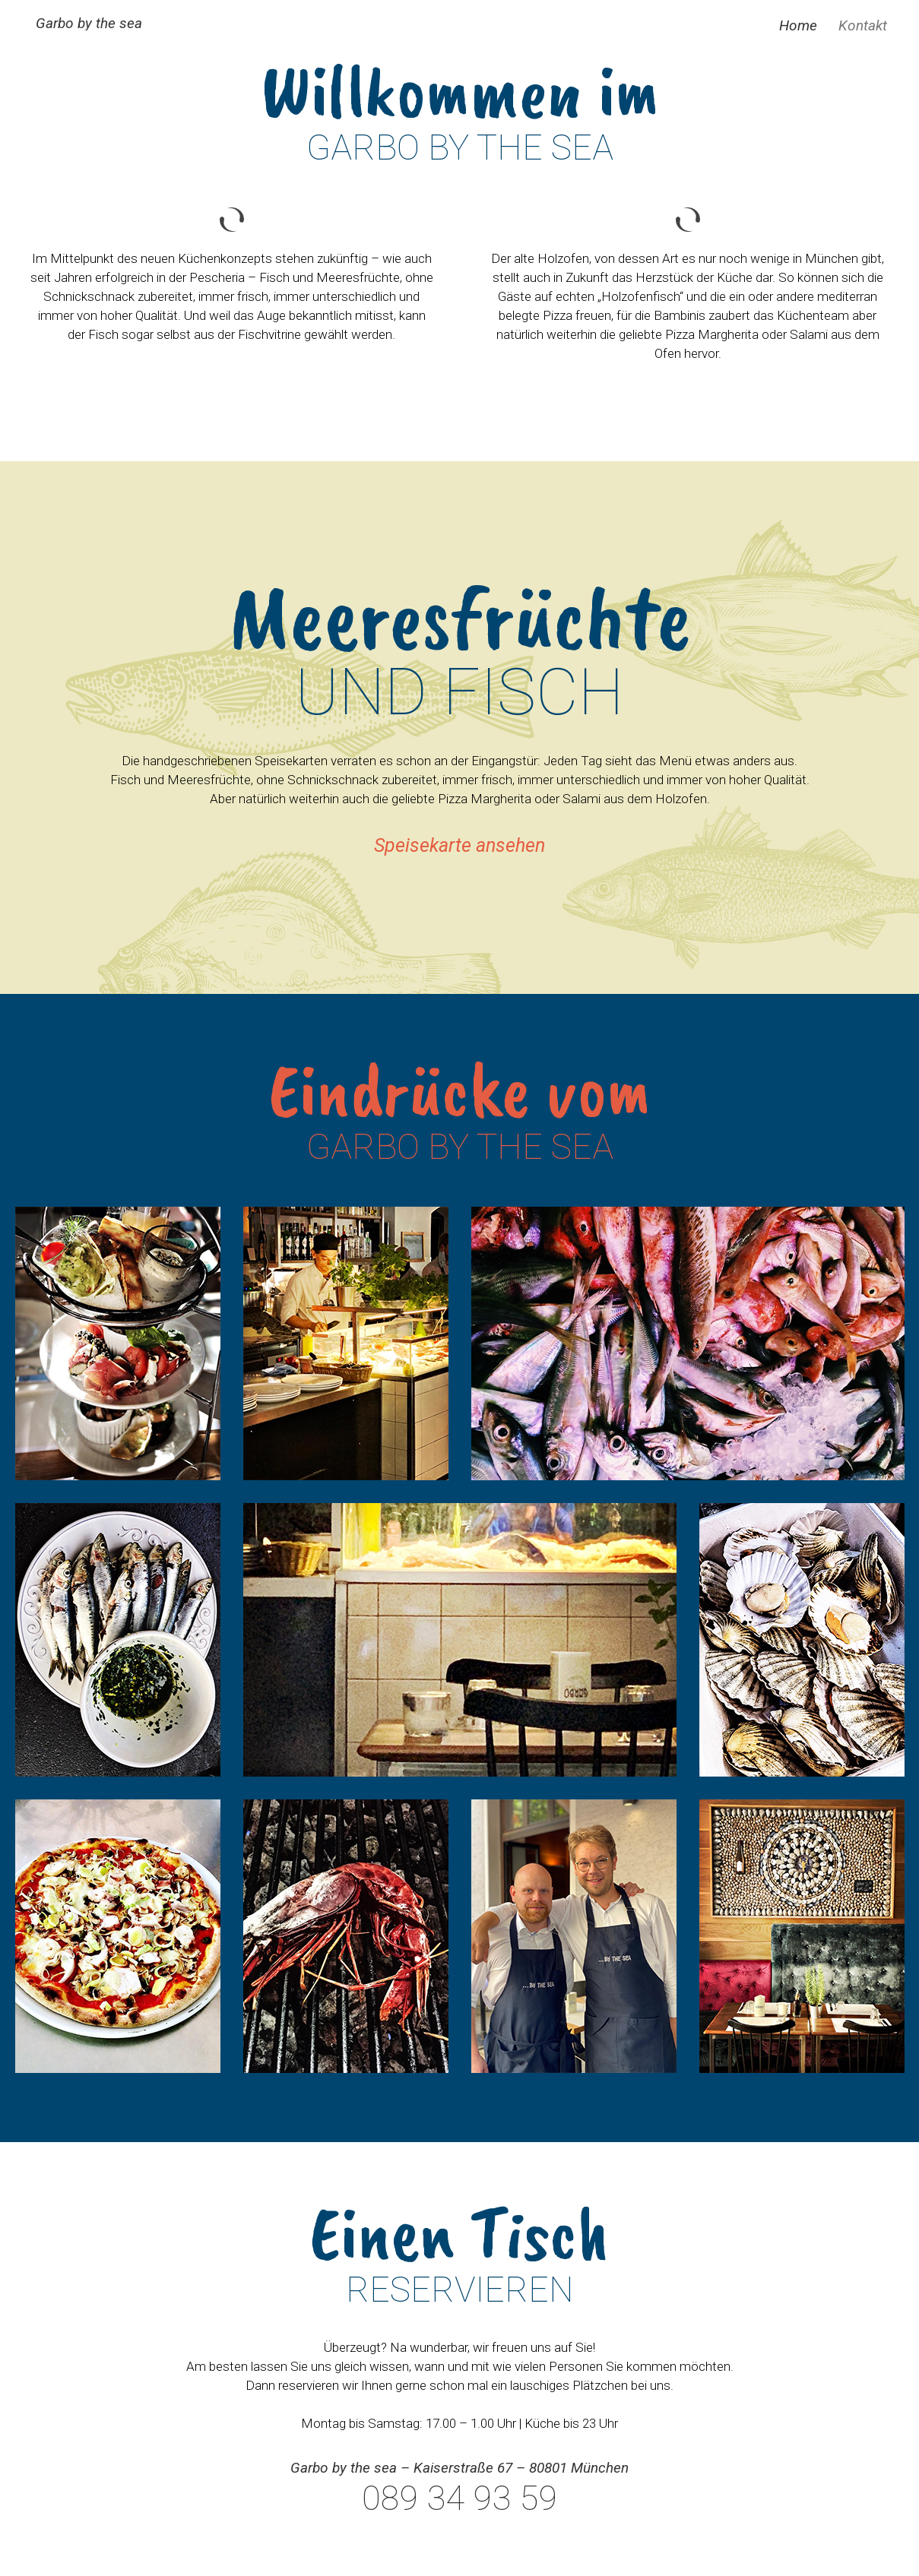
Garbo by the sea (89, 23)
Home (798, 25)
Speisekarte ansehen (459, 846)
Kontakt (862, 25)
